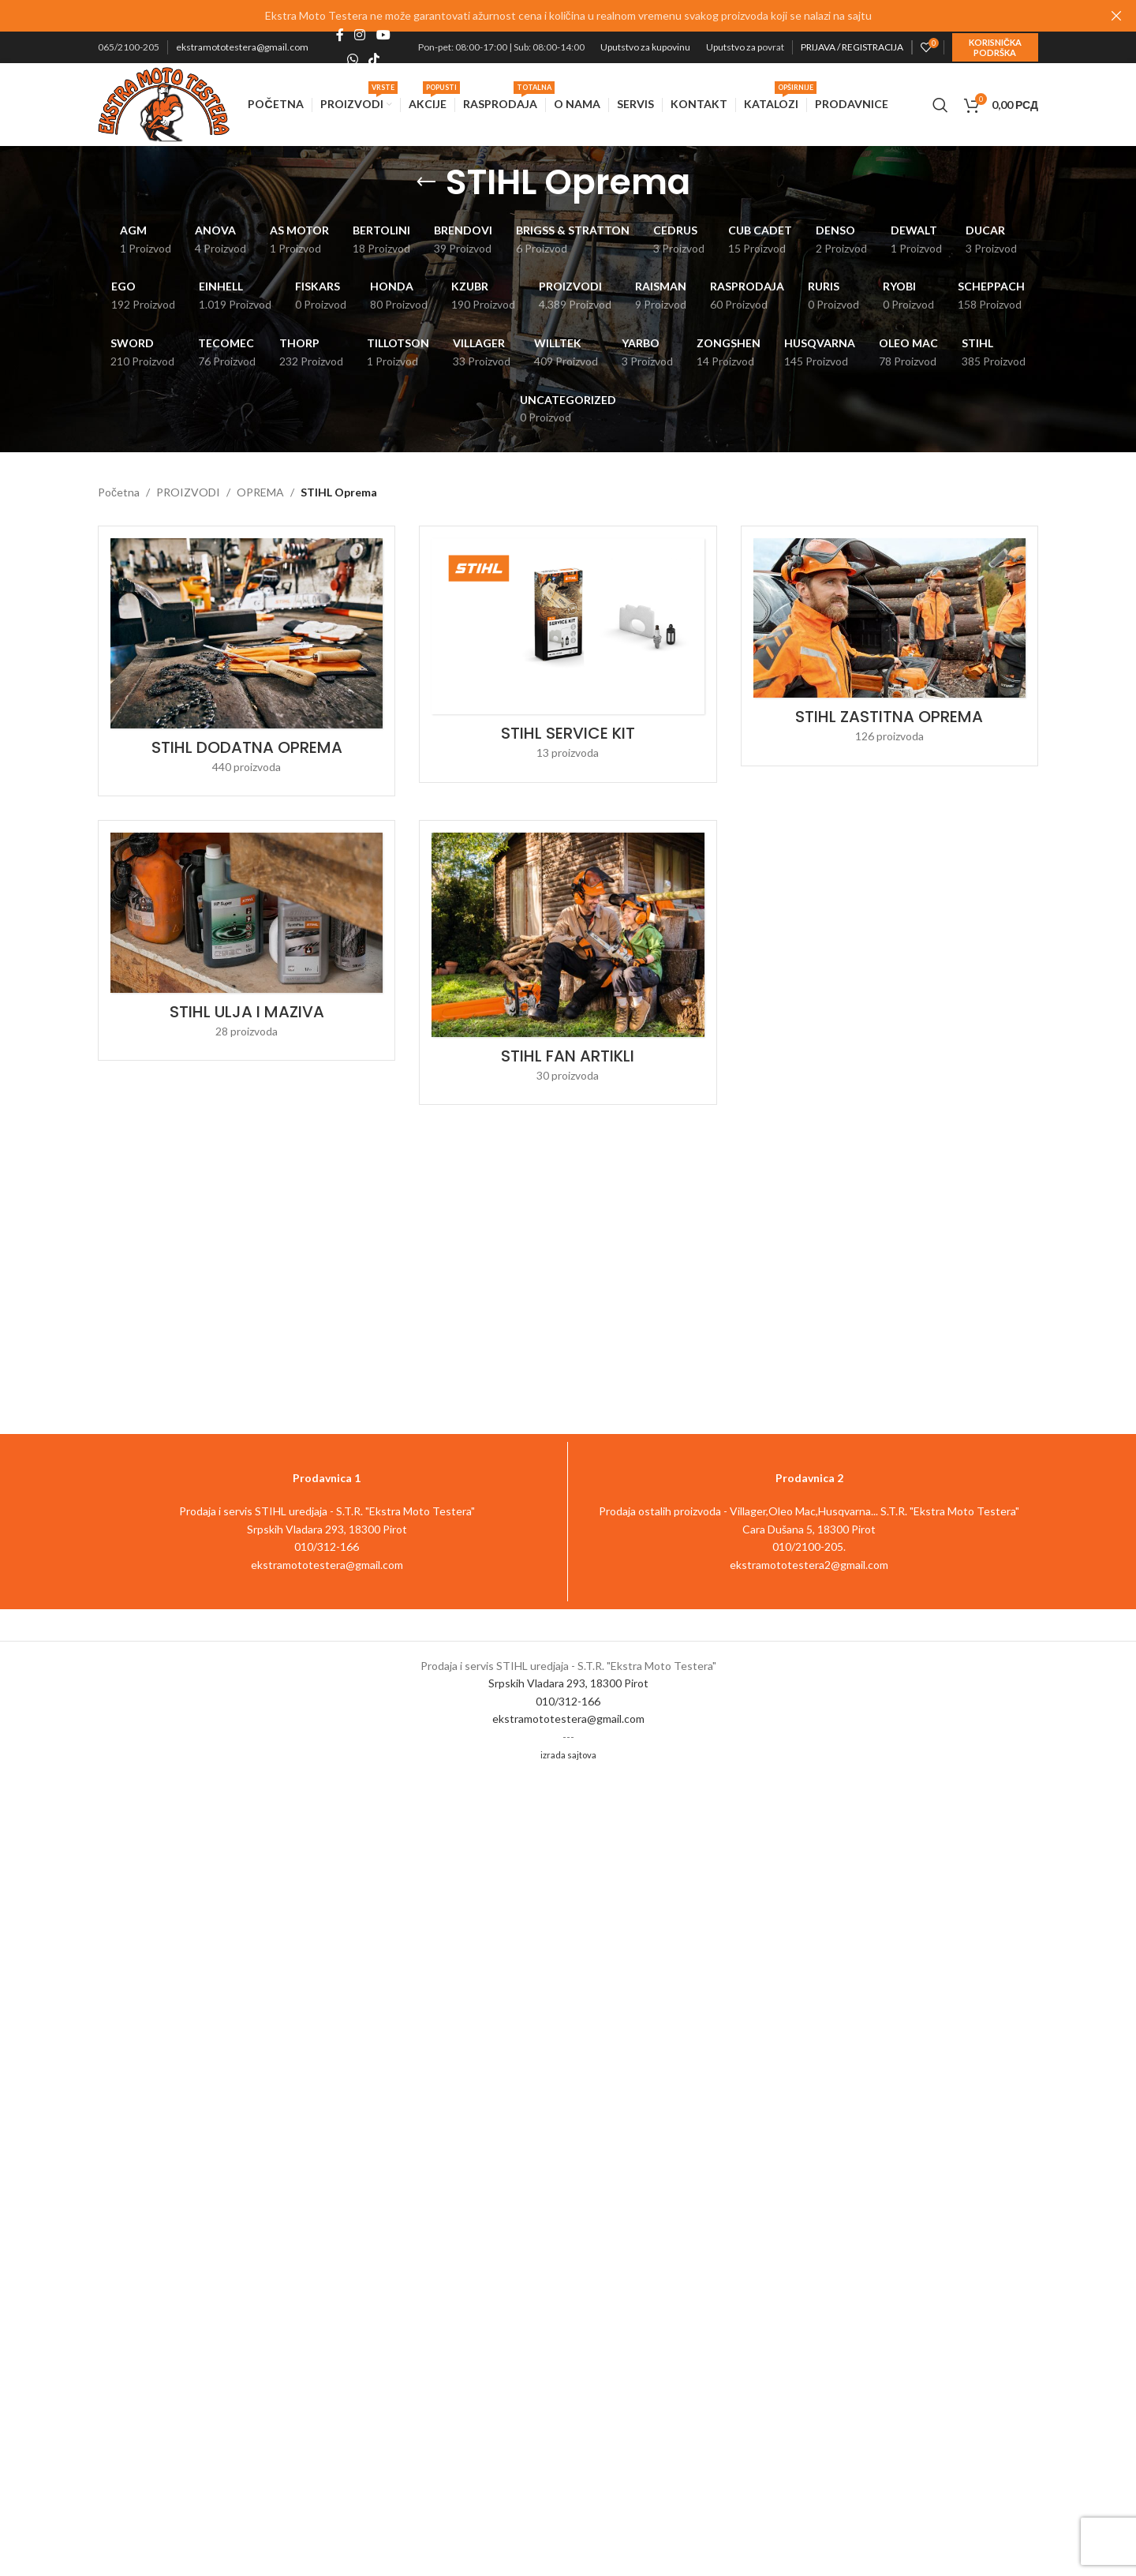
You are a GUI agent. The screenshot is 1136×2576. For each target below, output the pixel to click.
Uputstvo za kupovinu (645, 47)
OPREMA (260, 492)
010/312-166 (568, 1701)
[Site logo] (164, 103)
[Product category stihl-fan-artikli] (568, 962)
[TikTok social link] (373, 59)
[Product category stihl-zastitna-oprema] (889, 646)
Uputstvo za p (734, 47)
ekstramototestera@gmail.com (242, 47)
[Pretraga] (940, 105)
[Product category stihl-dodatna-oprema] (246, 661)
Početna (119, 492)
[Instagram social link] (360, 35)
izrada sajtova (568, 1755)
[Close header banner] (1116, 16)
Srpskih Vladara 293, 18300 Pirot (568, 1683)
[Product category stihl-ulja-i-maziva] (246, 940)
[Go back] (426, 182)
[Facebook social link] (340, 35)
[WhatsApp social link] (352, 59)
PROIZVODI (188, 492)
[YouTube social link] (383, 35)
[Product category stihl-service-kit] (568, 654)
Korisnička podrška (995, 47)
